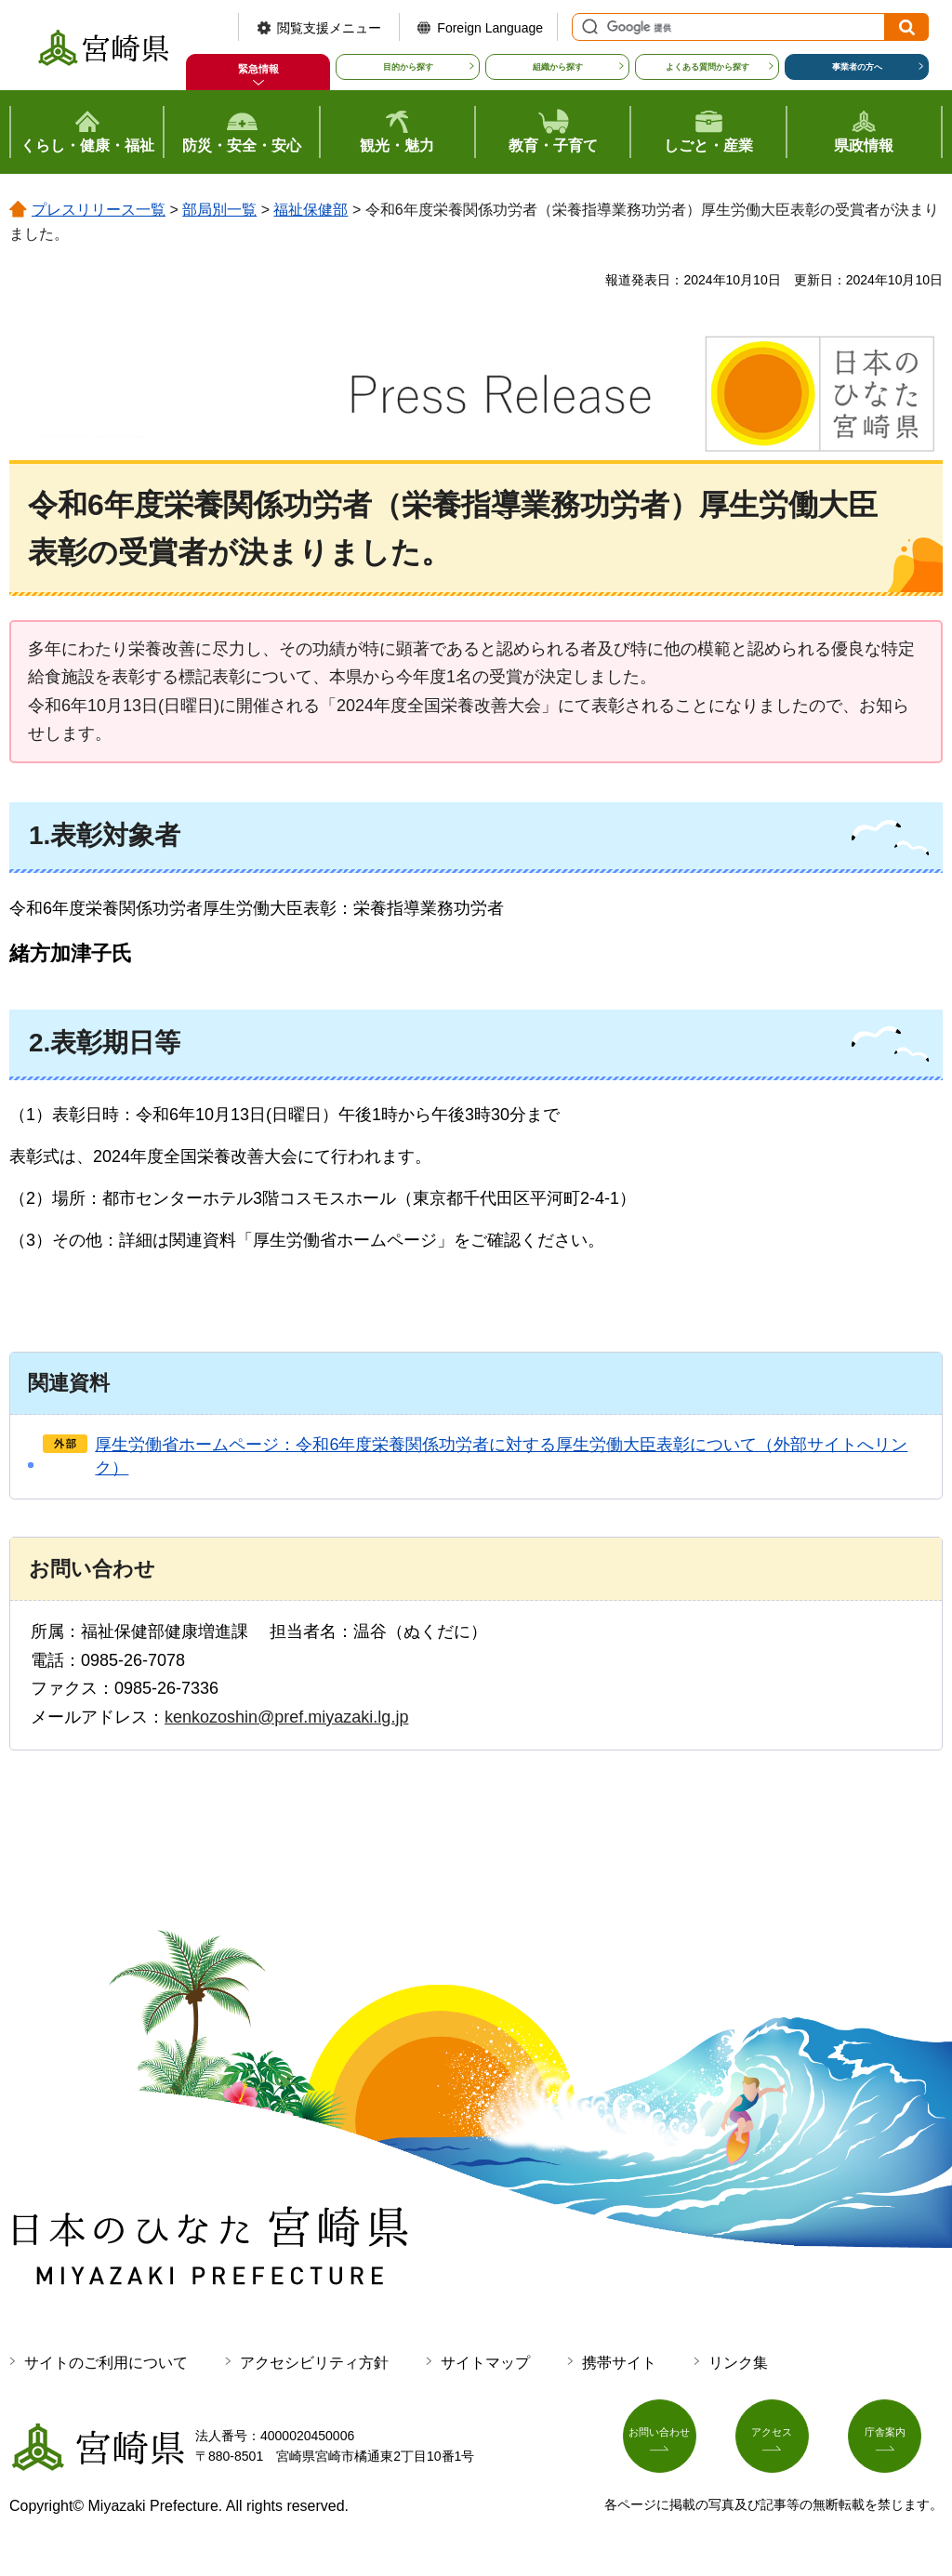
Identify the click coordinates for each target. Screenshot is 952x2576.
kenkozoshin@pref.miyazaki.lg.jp (286, 1717)
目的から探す (408, 67)
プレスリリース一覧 (98, 210)
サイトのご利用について (106, 2363)
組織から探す (558, 67)
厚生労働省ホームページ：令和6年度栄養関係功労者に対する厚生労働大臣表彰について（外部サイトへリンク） (501, 1456)
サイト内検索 (588, 27)
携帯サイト (619, 2363)
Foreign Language (490, 27)
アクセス (783, 2442)
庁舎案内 (895, 2442)
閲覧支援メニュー (329, 27)
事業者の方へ (857, 67)
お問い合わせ (670, 2442)
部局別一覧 (219, 210)
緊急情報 (258, 68)
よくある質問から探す (707, 67)
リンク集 (738, 2363)
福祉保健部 (310, 210)
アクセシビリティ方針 (314, 2363)
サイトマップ (485, 2363)
